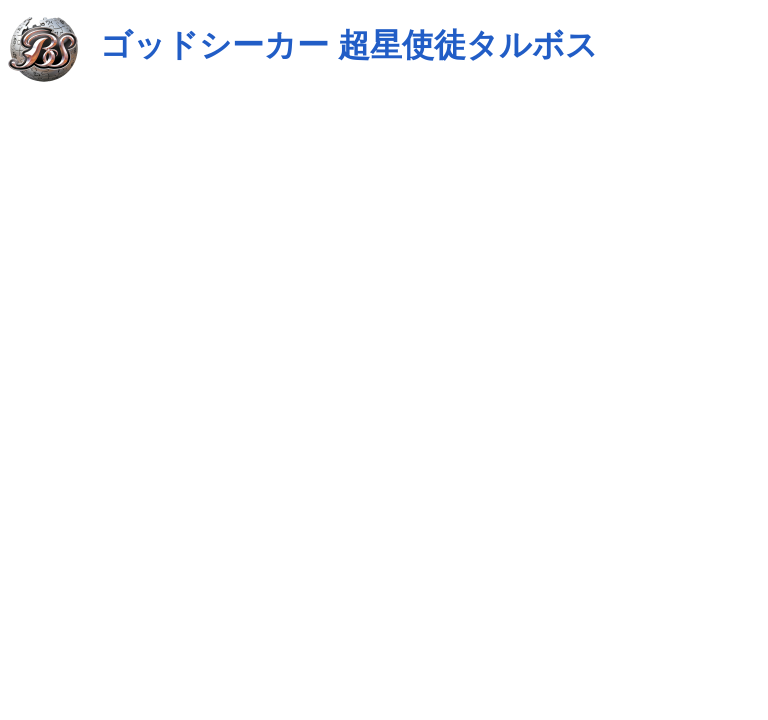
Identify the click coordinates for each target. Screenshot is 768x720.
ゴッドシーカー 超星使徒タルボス (349, 45)
